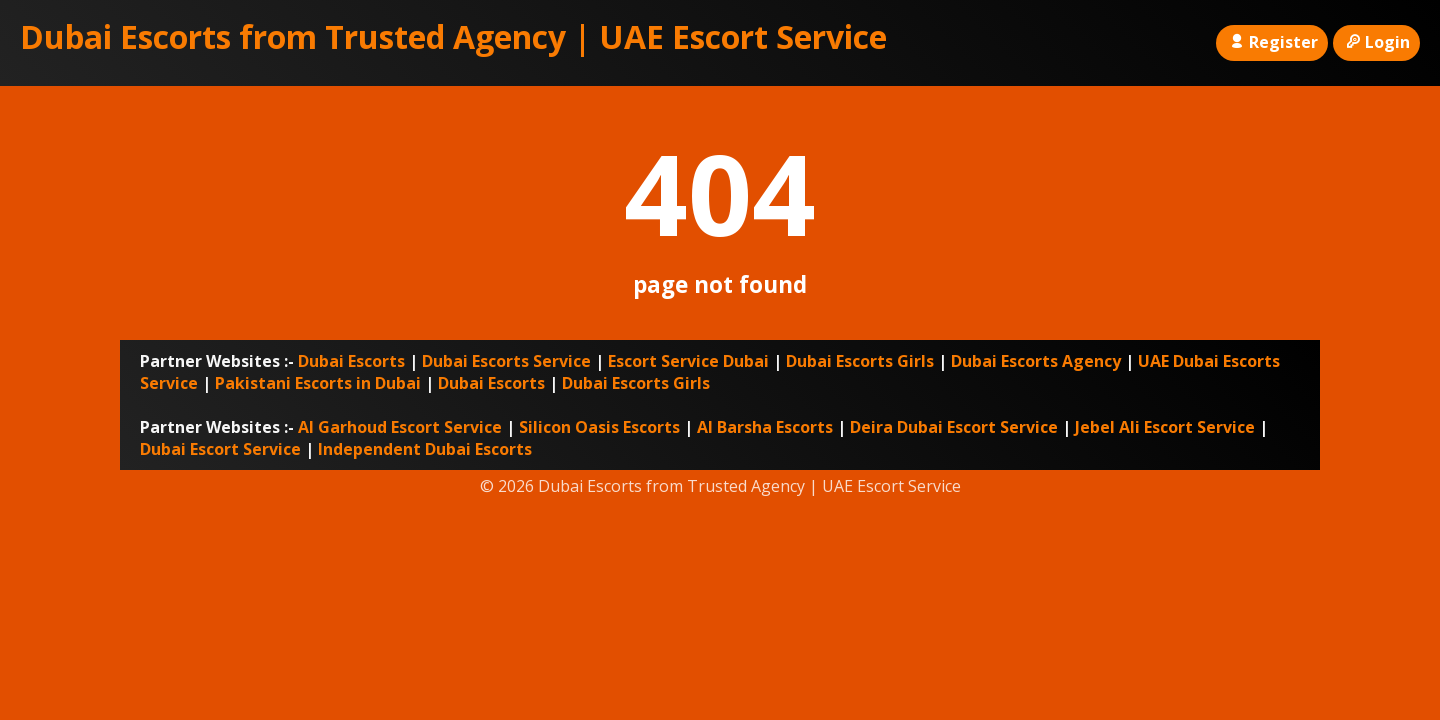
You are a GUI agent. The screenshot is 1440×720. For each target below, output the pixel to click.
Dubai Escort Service (220, 449)
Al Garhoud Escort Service (400, 427)
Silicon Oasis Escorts (599, 427)
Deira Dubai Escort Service (954, 427)
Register (1271, 42)
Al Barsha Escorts (765, 427)
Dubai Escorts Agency (1036, 361)
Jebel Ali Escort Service (1165, 427)
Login (1376, 42)
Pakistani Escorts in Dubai (318, 383)
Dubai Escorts (351, 361)
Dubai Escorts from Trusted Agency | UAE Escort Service (453, 36)
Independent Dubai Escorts (425, 449)
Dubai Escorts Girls (860, 361)
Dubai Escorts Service (506, 361)
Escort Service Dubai (688, 361)
